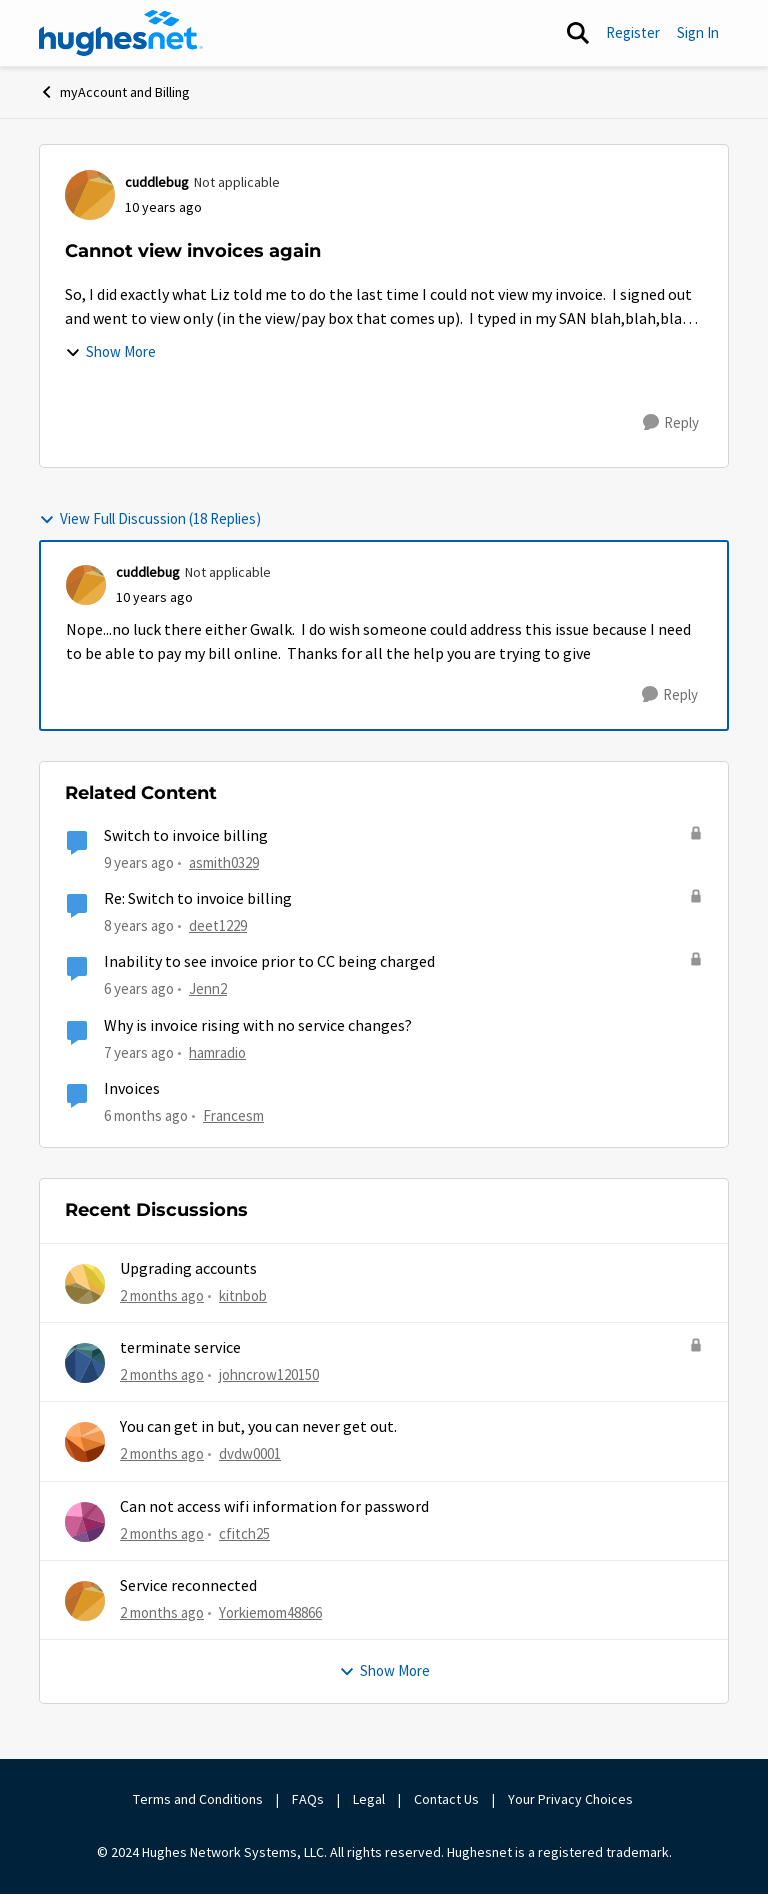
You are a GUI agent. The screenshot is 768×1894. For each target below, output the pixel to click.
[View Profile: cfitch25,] (85, 1522)
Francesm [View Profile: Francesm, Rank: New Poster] (233, 1115)
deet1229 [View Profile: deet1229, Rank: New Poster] (218, 925)
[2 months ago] (162, 1295)
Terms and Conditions (198, 1799)
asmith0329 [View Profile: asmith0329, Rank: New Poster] (224, 862)
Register (633, 32)
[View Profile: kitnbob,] (85, 1284)
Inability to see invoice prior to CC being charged (269, 962)
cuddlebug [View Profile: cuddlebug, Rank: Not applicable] (157, 182)
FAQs (308, 1799)
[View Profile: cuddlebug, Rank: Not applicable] (90, 195)
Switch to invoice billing (186, 836)
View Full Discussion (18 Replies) (150, 518)
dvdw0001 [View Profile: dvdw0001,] (250, 1453)
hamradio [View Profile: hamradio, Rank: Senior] (217, 1051)
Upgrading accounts (188, 1269)
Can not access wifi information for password (274, 1507)
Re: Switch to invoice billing (198, 899)
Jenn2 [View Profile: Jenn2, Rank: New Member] (208, 988)
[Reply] (671, 423)
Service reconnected (188, 1586)
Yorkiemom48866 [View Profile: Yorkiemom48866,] (270, 1612)
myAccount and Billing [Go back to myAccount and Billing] (114, 92)
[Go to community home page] (121, 33)
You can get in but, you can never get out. (258, 1427)
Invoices (132, 1089)
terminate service (180, 1348)
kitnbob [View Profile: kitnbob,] (243, 1294)
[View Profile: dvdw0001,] (85, 1442)
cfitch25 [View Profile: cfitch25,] (244, 1532)
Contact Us (446, 1799)
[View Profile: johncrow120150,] (85, 1363)
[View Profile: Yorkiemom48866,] (85, 1601)
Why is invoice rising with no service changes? (258, 1026)
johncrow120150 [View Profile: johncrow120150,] (269, 1374)
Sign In (698, 32)
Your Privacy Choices (572, 1799)
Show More (110, 351)
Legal (369, 1799)
